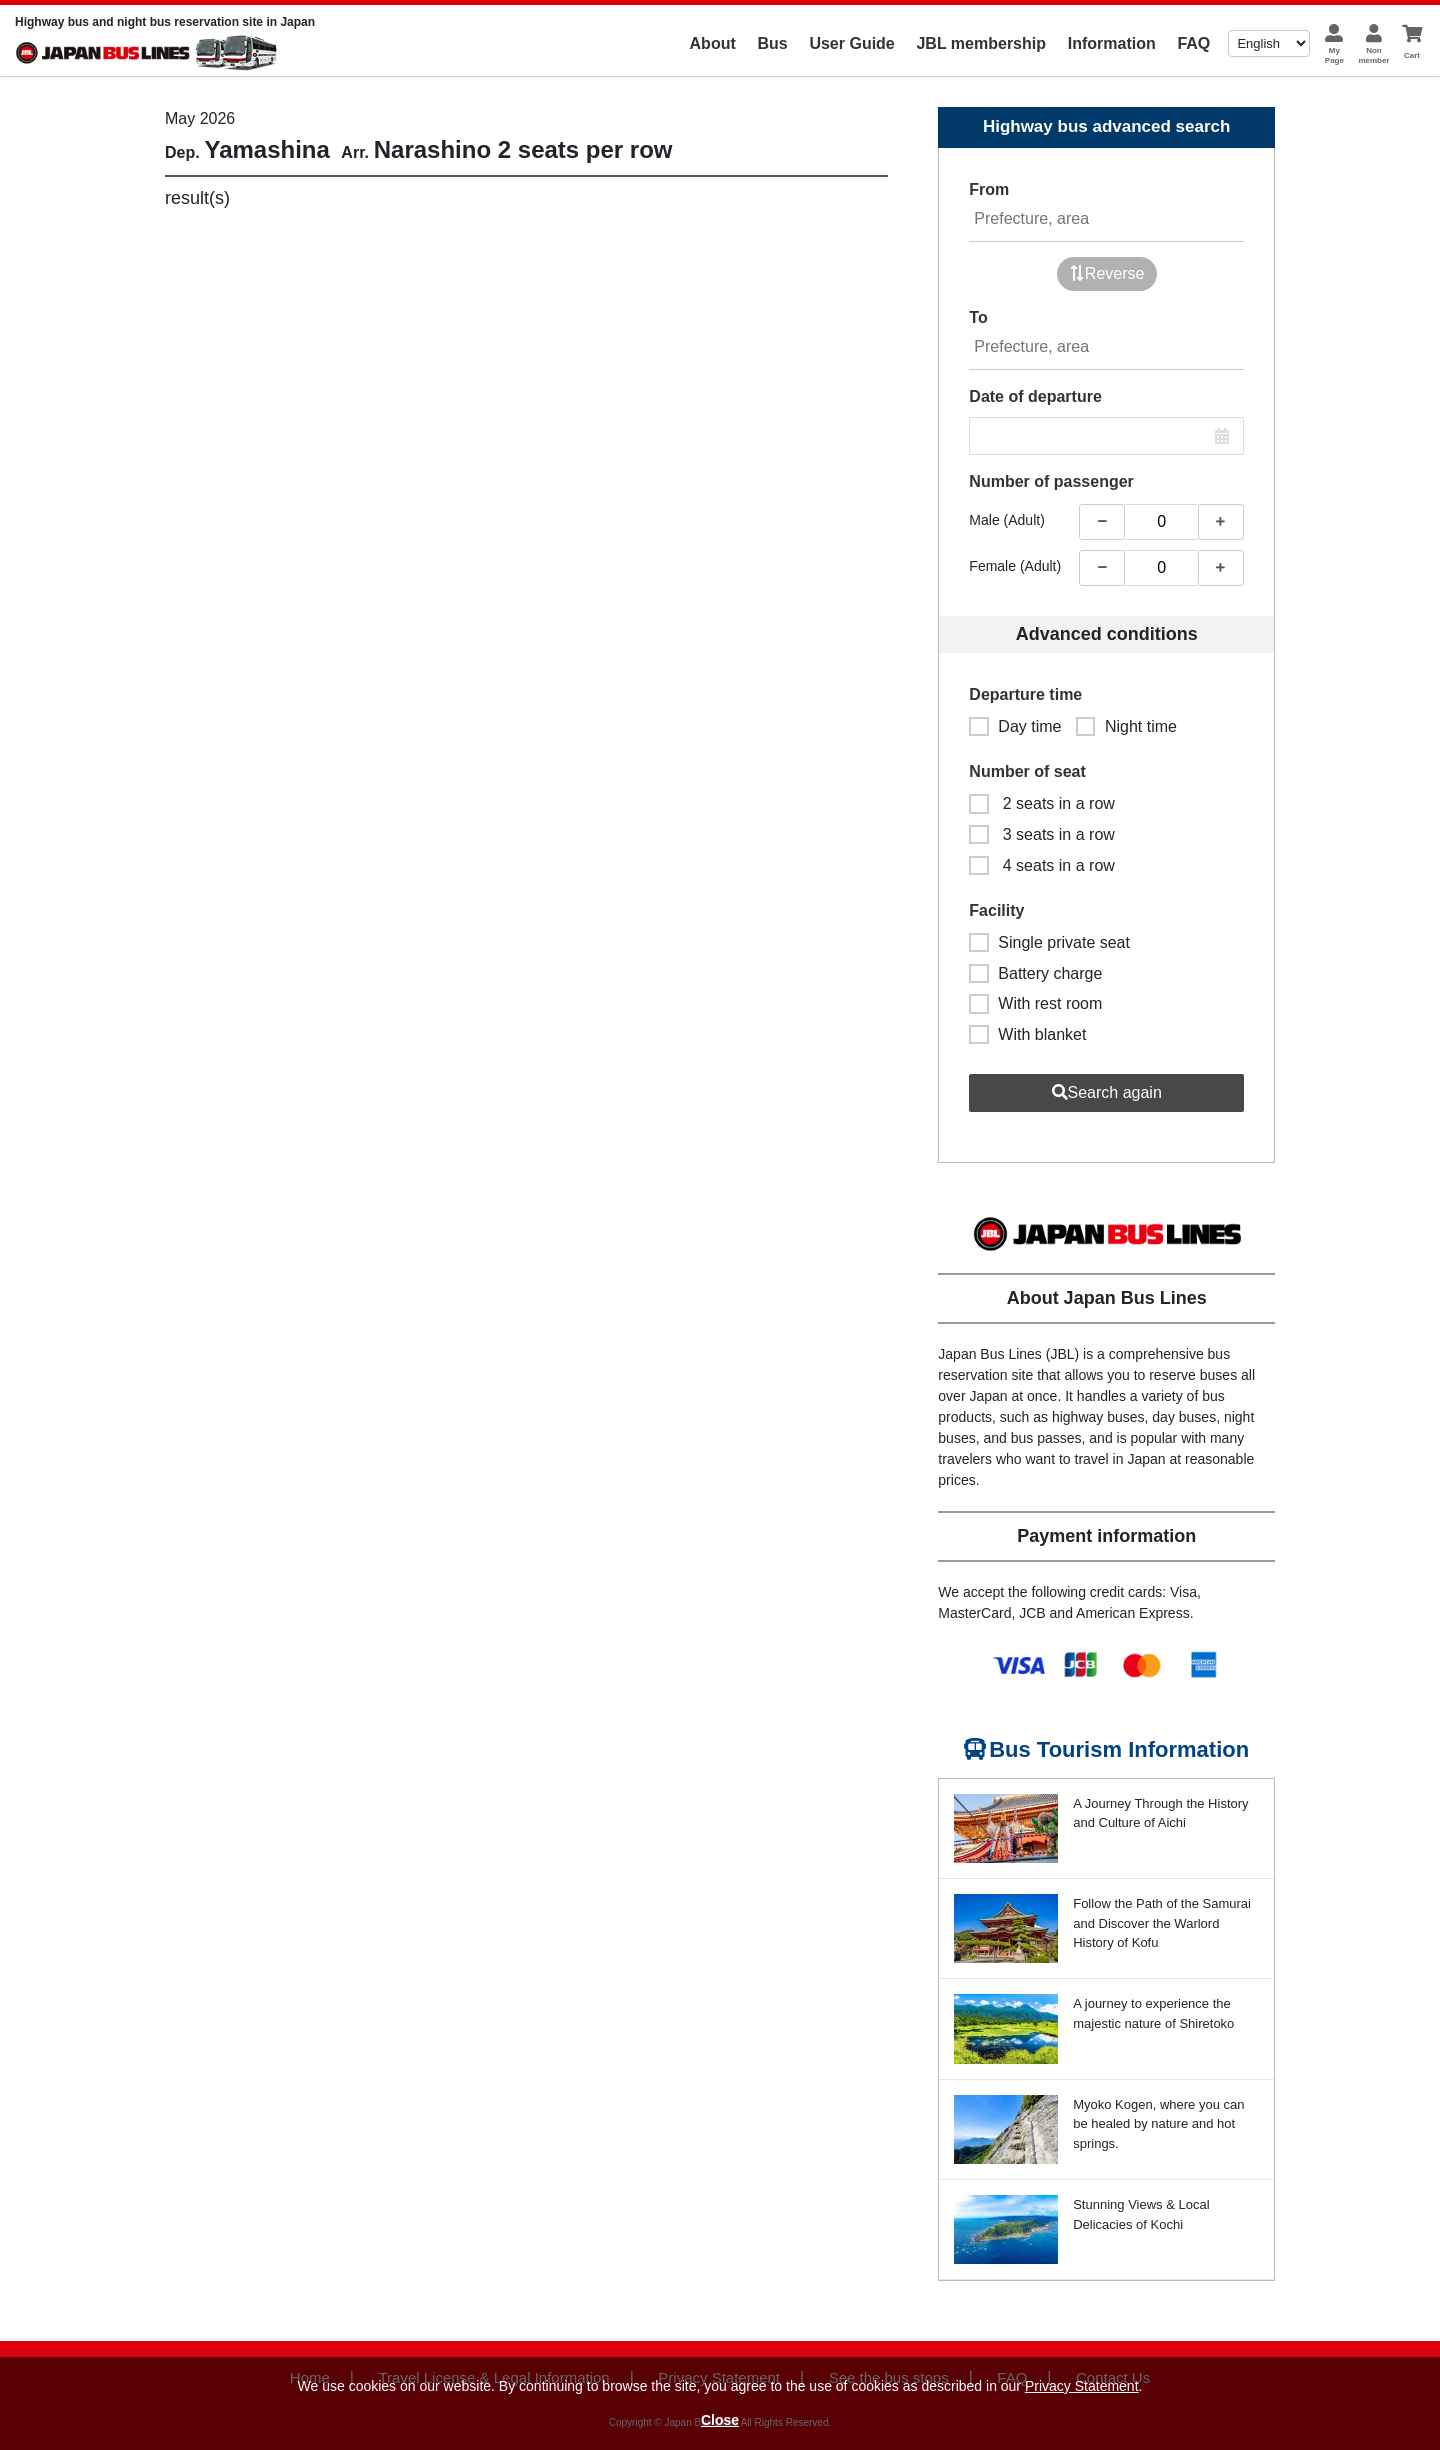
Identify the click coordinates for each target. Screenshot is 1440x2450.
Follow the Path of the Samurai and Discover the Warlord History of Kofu (1162, 1923)
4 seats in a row (1042, 865)
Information (1112, 43)
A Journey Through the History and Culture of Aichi (1160, 1813)
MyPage (1334, 55)
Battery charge (1035, 973)
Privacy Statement (1082, 2386)
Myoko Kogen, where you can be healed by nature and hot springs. (1158, 2124)
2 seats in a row (1042, 803)
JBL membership (981, 43)
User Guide (851, 43)
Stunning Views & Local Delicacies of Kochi (1141, 2214)
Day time (1015, 726)
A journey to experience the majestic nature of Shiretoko (1153, 2013)
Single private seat (1049, 942)
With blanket (1027, 1034)
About (713, 43)
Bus (772, 43)
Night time (1126, 726)
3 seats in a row (1042, 834)
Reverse (1107, 273)
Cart (1412, 55)
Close (720, 2420)
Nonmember (1373, 55)
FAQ (1193, 43)
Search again (1107, 1092)
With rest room (1035, 1003)
